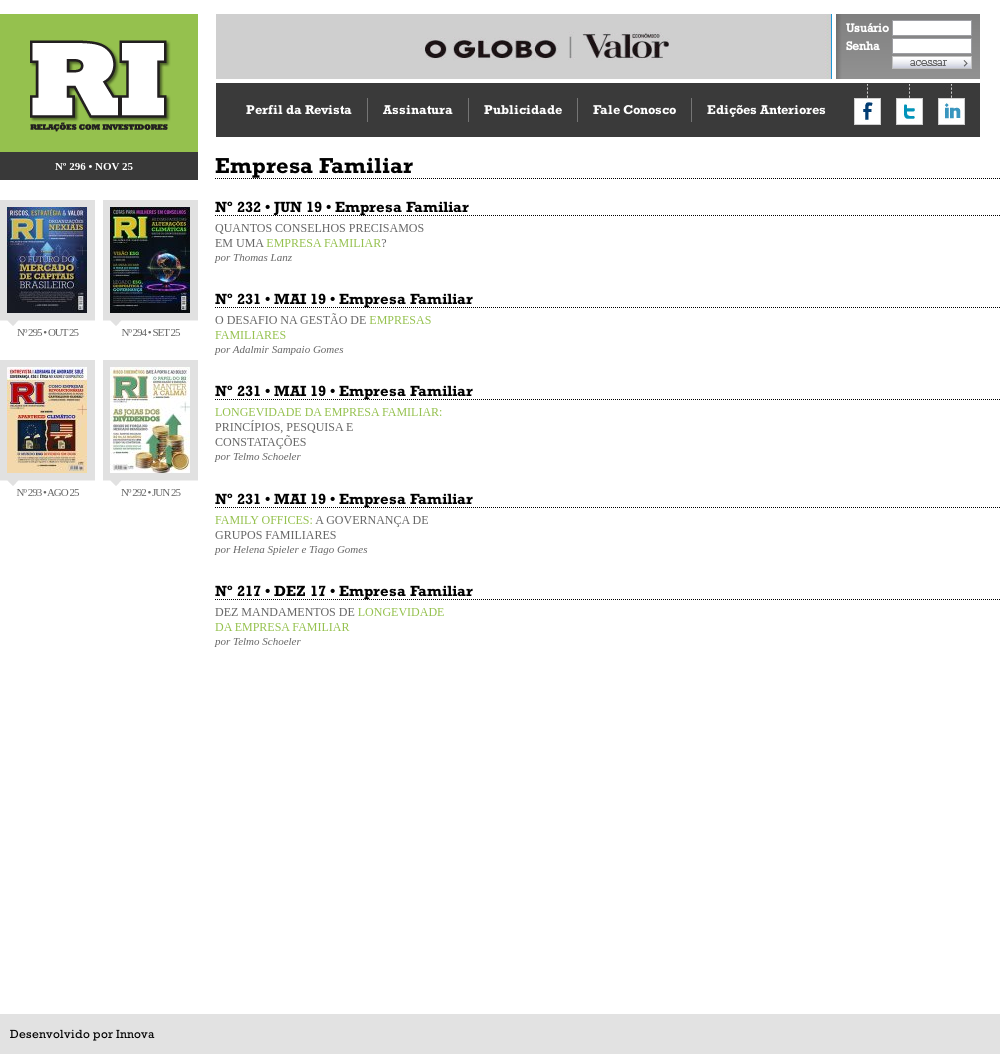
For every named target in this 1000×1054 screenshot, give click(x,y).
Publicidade (523, 109)
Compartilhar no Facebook (867, 111)
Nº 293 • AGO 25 (47, 432)
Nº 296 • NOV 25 (94, 166)
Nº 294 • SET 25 (150, 272)
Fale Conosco (634, 109)
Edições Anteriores (766, 109)
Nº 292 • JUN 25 (150, 432)
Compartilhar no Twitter (909, 111)
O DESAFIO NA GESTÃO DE (330, 334)
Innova (135, 1034)
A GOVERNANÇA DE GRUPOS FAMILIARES (330, 534)
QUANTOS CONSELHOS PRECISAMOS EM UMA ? (330, 242)
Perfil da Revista (299, 109)
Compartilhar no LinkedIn (951, 111)
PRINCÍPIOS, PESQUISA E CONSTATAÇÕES (330, 433)
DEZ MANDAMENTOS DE (330, 626)
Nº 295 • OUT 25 (47, 272)
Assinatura (418, 109)
